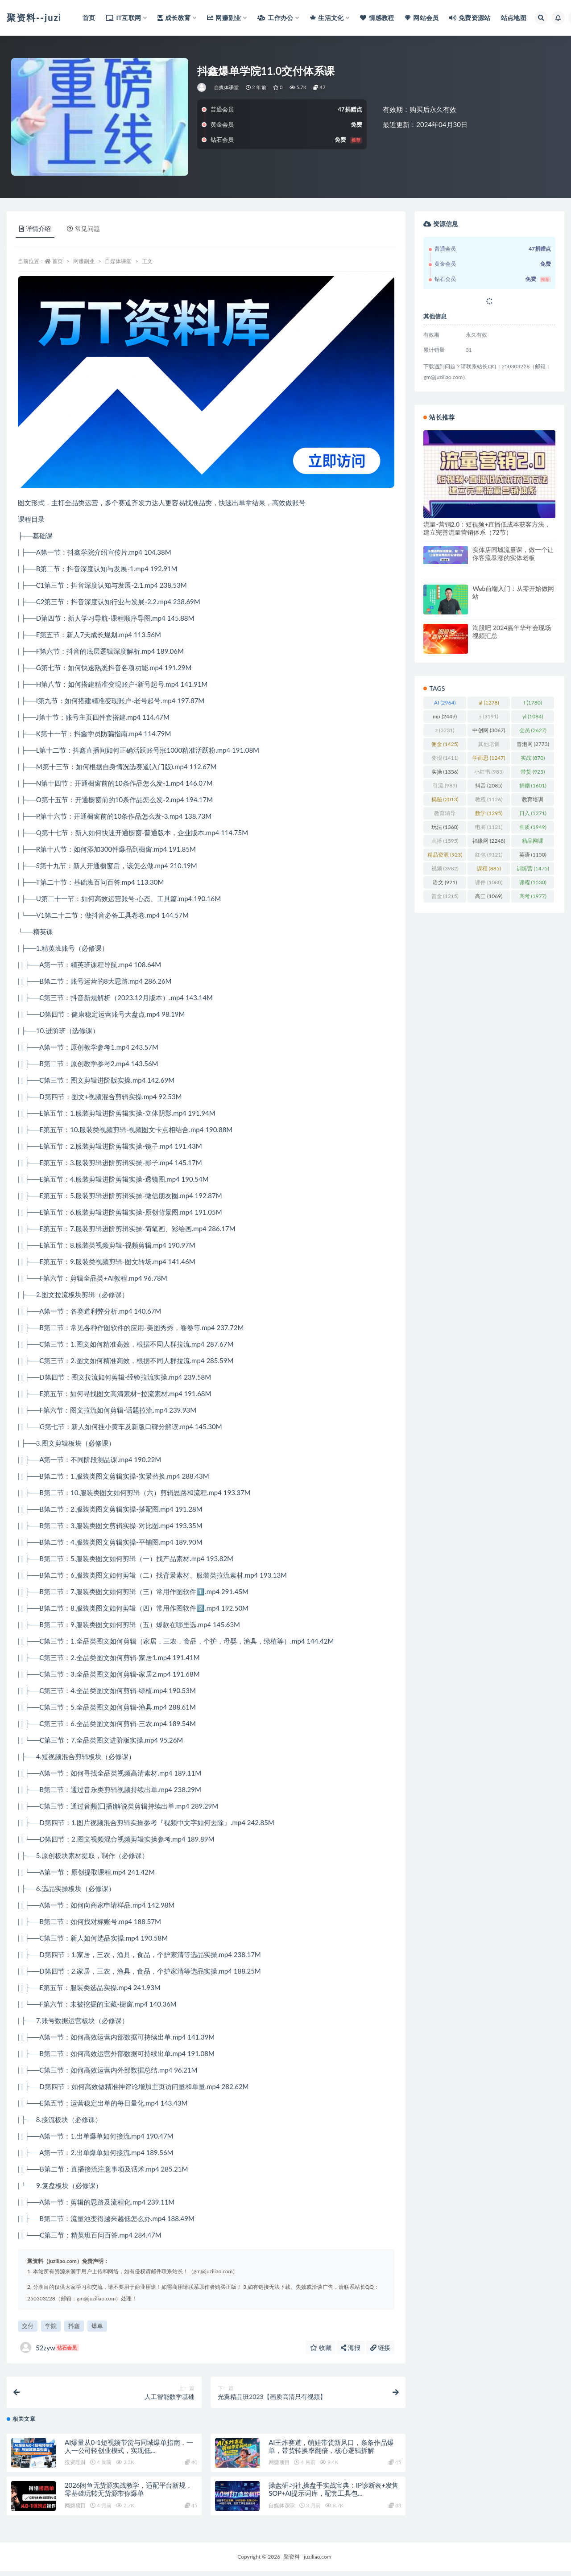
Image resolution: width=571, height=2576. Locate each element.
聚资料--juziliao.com (307, 2561)
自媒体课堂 (226, 87)
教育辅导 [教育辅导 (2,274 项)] (444, 815)
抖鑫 (74, 2325)
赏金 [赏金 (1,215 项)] (445, 896)
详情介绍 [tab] (35, 228)
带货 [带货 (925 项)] (533, 771)
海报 (350, 2347)
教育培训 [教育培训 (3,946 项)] (532, 801)
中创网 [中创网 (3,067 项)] (488, 730)
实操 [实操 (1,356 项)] (445, 771)
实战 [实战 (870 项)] (533, 757)
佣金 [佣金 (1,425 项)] (445, 744)
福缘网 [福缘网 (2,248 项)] (488, 840)
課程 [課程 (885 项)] (489, 868)
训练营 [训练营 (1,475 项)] (533, 868)
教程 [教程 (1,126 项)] (488, 799)
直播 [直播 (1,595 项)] (445, 840)
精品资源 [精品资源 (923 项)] (444, 854)
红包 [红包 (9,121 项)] (488, 854)
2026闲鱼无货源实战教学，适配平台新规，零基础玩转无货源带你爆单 (128, 2494)
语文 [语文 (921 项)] (445, 882)
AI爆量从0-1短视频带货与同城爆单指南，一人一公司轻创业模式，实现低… (129, 2451)
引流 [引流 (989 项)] (445, 785)
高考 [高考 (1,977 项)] (532, 896)
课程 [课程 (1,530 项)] (532, 882)
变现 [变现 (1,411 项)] (445, 757)
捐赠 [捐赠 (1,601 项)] (532, 785)
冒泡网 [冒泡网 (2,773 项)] (533, 744)
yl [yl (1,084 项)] (532, 716)
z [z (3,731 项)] (445, 730)
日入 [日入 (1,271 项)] (532, 813)
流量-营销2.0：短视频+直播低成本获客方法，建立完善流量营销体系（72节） (486, 528)
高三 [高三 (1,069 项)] (488, 896)
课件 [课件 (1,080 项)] (488, 882)
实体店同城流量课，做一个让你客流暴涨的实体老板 (513, 553)
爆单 (97, 2325)
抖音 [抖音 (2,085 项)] (488, 785)
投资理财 (75, 2467)
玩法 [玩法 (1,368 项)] (445, 827)
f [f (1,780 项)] (533, 702)
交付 (27, 2325)
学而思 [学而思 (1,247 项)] (488, 757)
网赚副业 (84, 261)
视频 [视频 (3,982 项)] (445, 868)
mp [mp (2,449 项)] (445, 716)
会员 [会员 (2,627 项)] (532, 730)
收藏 (320, 2347)
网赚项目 (279, 2467)
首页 (57, 261)
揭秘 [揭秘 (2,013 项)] (445, 799)
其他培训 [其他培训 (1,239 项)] (489, 745)
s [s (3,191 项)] (488, 716)
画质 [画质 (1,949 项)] (532, 827)
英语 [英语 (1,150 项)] (532, 854)
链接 (380, 2347)
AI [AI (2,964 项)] (445, 702)
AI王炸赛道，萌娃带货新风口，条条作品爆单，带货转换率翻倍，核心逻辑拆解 (331, 2451)
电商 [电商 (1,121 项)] (488, 827)
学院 (51, 2325)
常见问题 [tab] (83, 228)
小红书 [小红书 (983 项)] (489, 771)
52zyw (49, 2347)
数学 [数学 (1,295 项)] (488, 813)
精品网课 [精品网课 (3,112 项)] (532, 842)
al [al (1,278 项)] (489, 702)
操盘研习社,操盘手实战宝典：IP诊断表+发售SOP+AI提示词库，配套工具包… (333, 2494)
